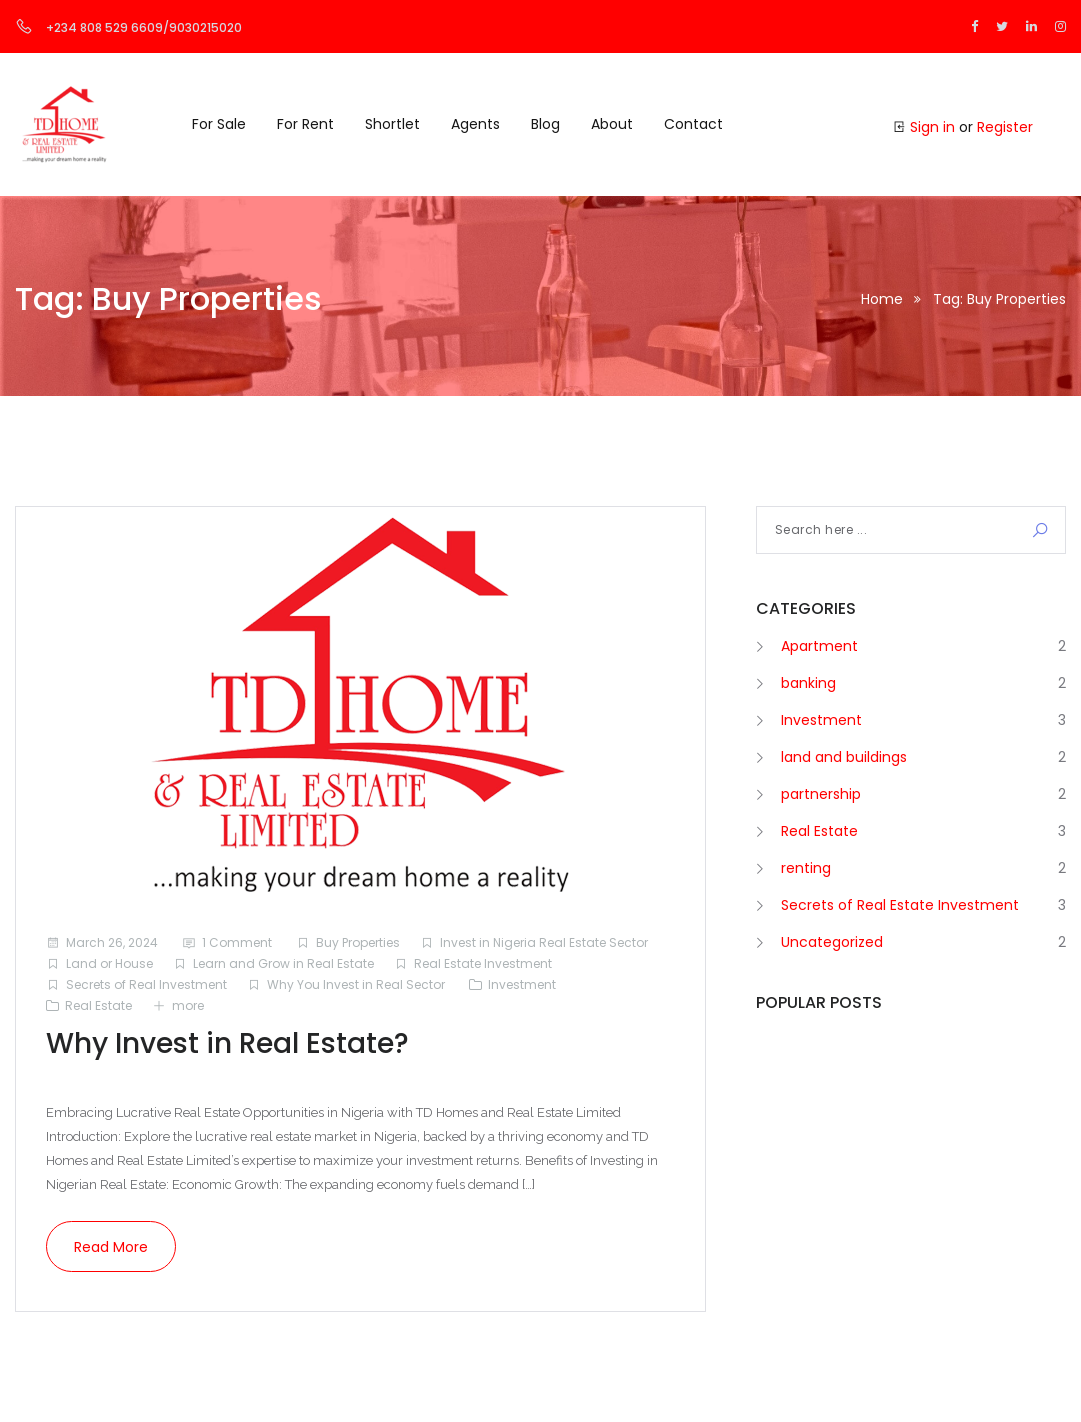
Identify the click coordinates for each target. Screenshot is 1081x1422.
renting (806, 868)
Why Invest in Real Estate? (227, 1043)
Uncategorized (832, 942)
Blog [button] (545, 124)
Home (882, 299)
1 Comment (237, 942)
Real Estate (98, 1005)
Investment (522, 984)
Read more (111, 1247)
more (188, 1005)
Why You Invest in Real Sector (356, 984)
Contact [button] (693, 124)
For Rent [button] (305, 124)
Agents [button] (475, 124)
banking (808, 683)
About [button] (612, 124)
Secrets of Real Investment (146, 984)
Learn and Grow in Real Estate (283, 963)
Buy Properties (358, 942)
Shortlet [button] (392, 124)
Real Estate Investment (483, 963)
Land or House (109, 963)
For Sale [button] (219, 124)
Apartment (819, 646)
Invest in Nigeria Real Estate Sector (544, 942)
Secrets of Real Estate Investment (900, 905)
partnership (821, 794)
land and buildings (844, 757)
